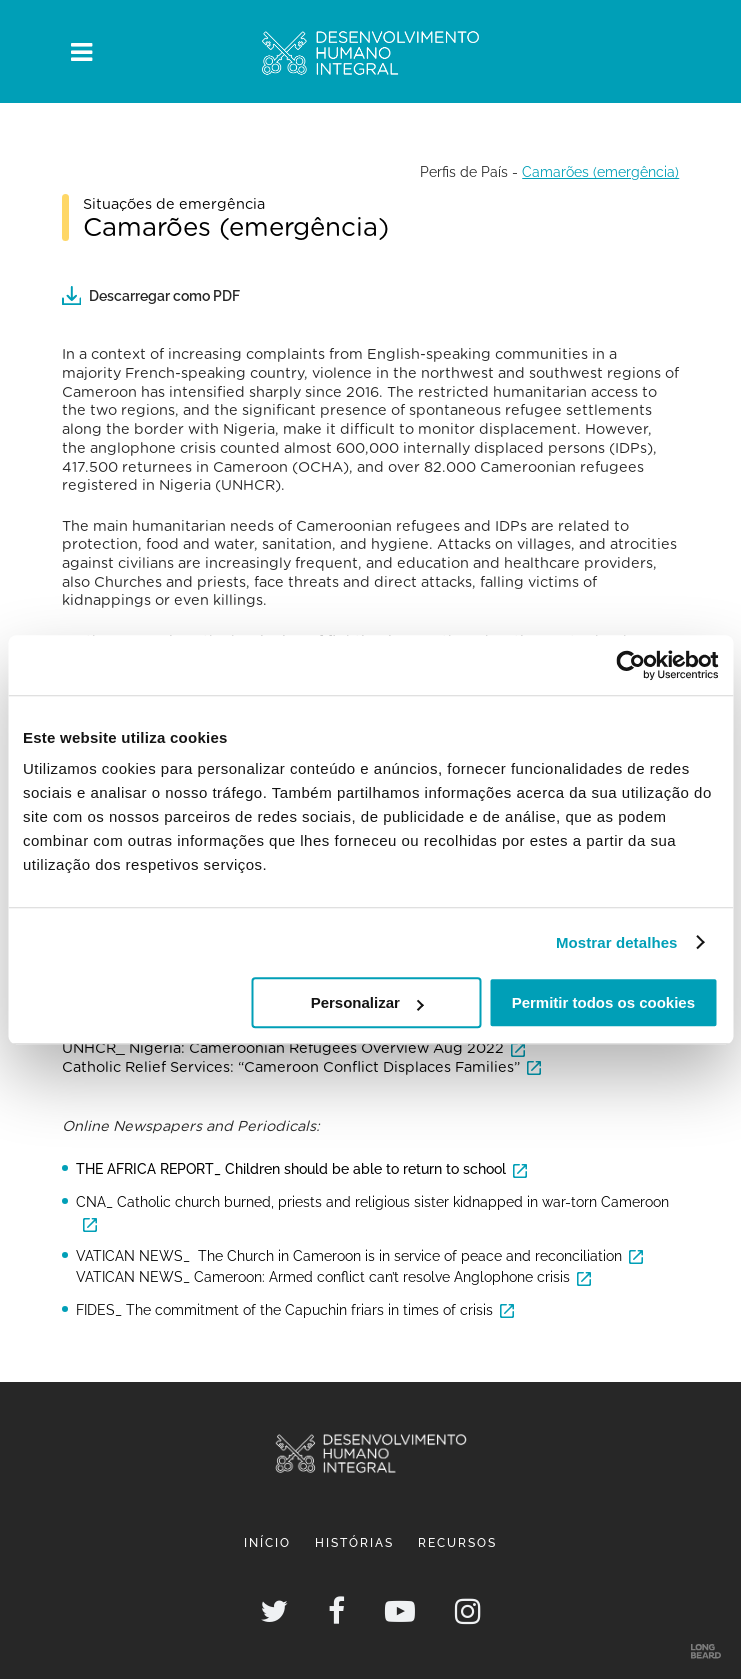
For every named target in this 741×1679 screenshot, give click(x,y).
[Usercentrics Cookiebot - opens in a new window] (630, 665)
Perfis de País (464, 171)
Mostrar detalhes (617, 942)
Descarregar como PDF (151, 295)
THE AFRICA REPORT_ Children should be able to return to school (291, 1168)
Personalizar (367, 1002)
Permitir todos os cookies (603, 1002)
